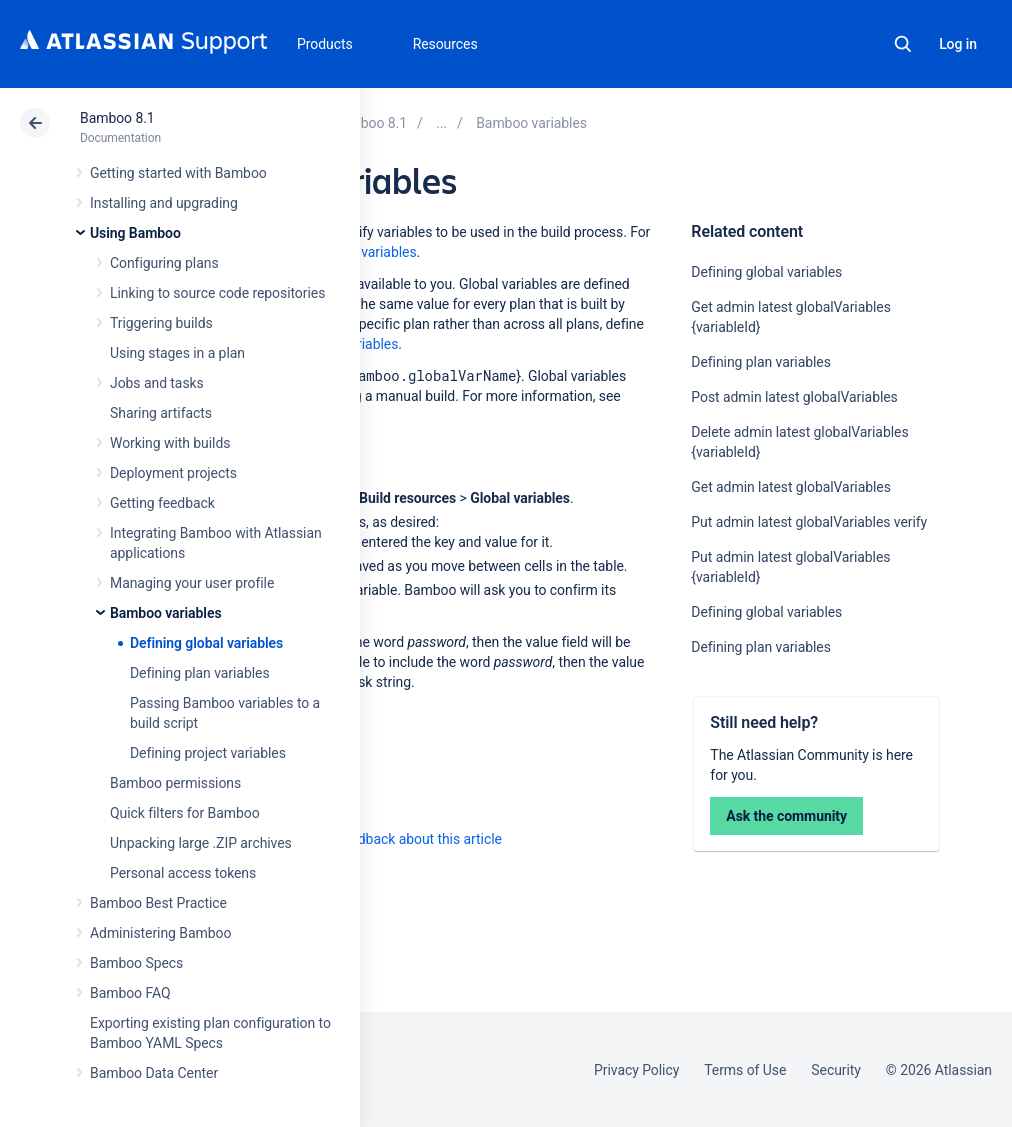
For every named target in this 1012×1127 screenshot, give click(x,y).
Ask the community (786, 816)
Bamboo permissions (175, 783)
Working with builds (170, 443)
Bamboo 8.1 (117, 118)
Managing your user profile (192, 583)
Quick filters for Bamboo (185, 813)
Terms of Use (745, 1070)
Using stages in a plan (177, 353)
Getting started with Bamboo (178, 173)
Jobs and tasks (157, 383)
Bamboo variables (166, 613)
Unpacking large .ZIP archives (201, 843)
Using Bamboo (135, 233)
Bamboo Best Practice (158, 903)
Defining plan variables (200, 673)
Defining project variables (208, 753)
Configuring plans (164, 263)
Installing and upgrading (164, 203)
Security (836, 1070)
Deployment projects (173, 473)
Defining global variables (206, 643)
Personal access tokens (183, 873)
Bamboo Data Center (154, 1073)
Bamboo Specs (136, 963)
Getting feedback (162, 503)
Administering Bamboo (160, 933)
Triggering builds (161, 323)
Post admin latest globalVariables (794, 397)
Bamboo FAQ (130, 993)
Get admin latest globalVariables (791, 487)
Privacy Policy (636, 1070)
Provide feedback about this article (395, 839)
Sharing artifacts (161, 413)
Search (903, 44)
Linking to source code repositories (217, 293)
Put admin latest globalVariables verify (809, 522)
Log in (958, 44)
